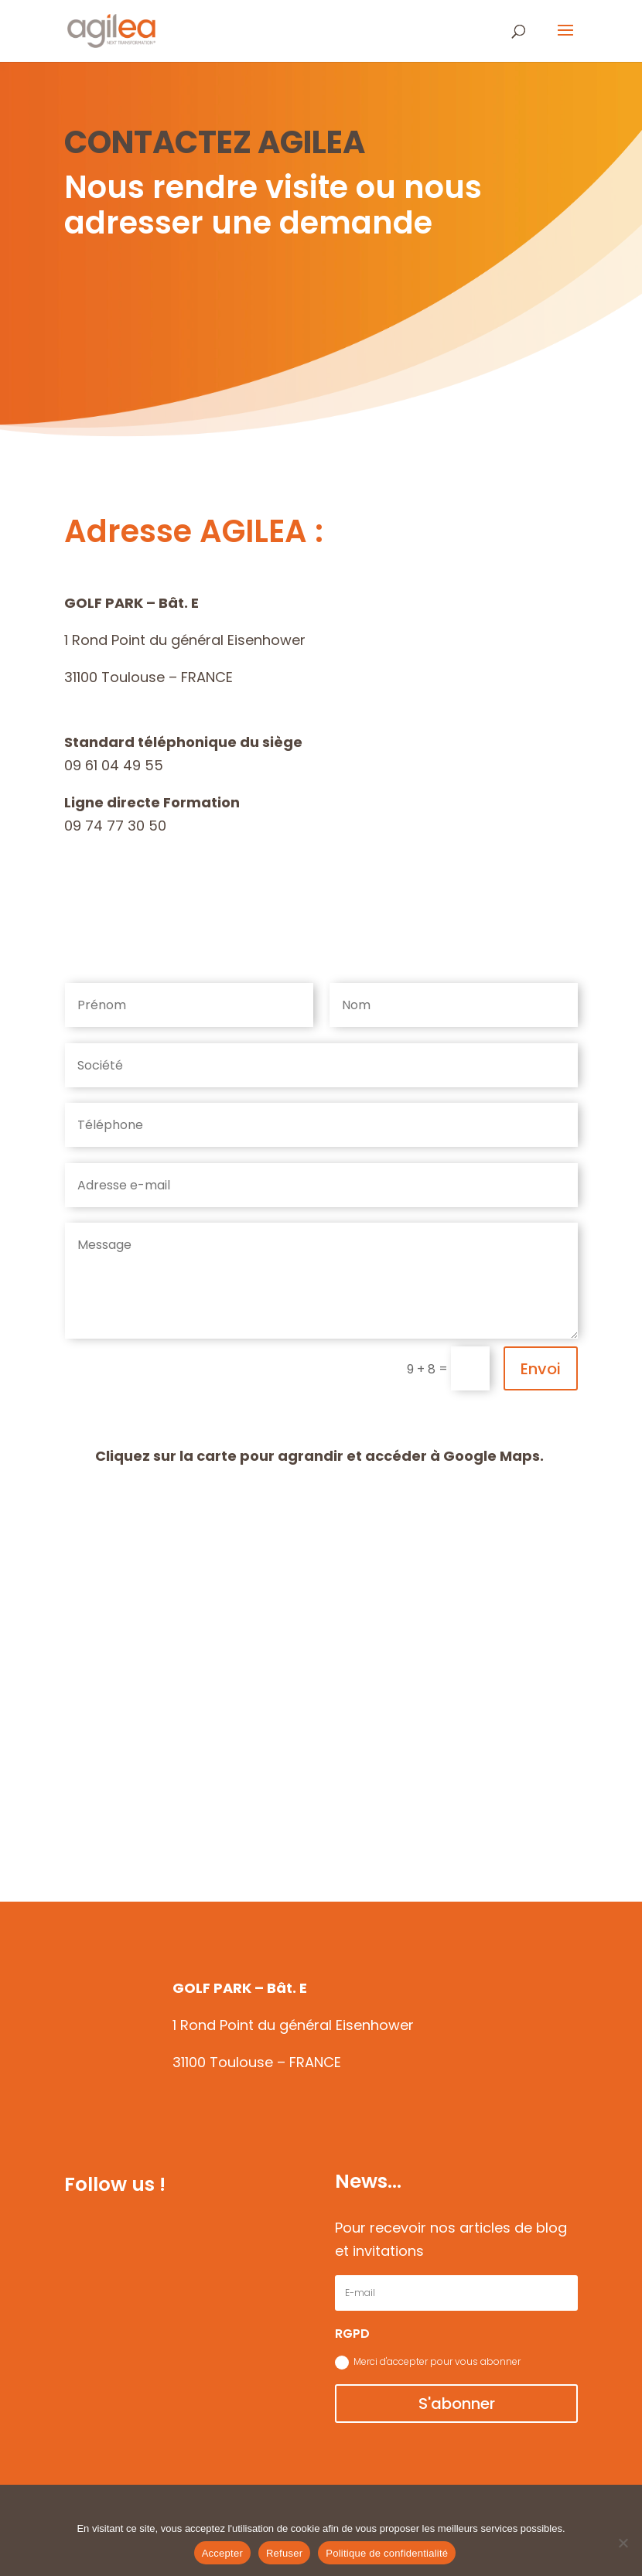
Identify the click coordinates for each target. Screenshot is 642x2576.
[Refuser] (622, 2542)
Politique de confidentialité (387, 2553)
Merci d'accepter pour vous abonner (428, 2362)
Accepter (222, 2553)
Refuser (284, 2553)
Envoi (541, 1369)
